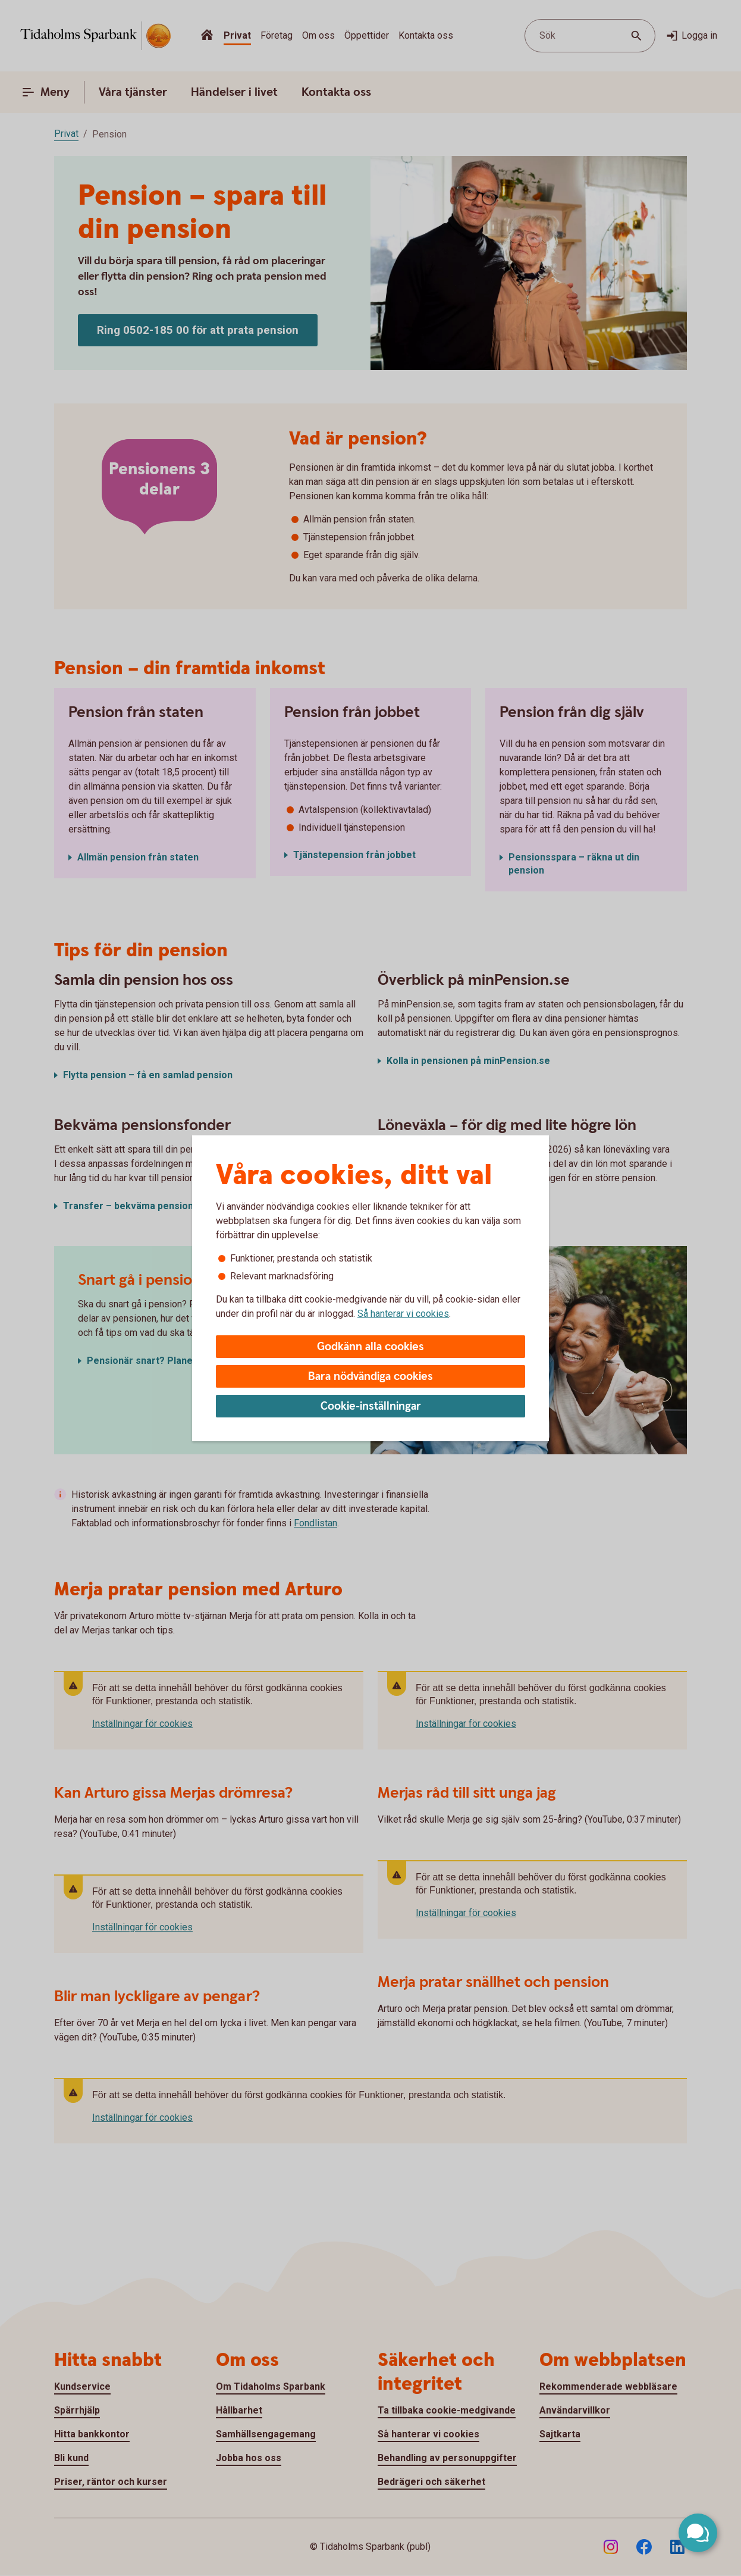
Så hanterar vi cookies (403, 1313)
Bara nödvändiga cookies (370, 1376)
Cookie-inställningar (371, 1406)
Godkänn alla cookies (370, 1346)
